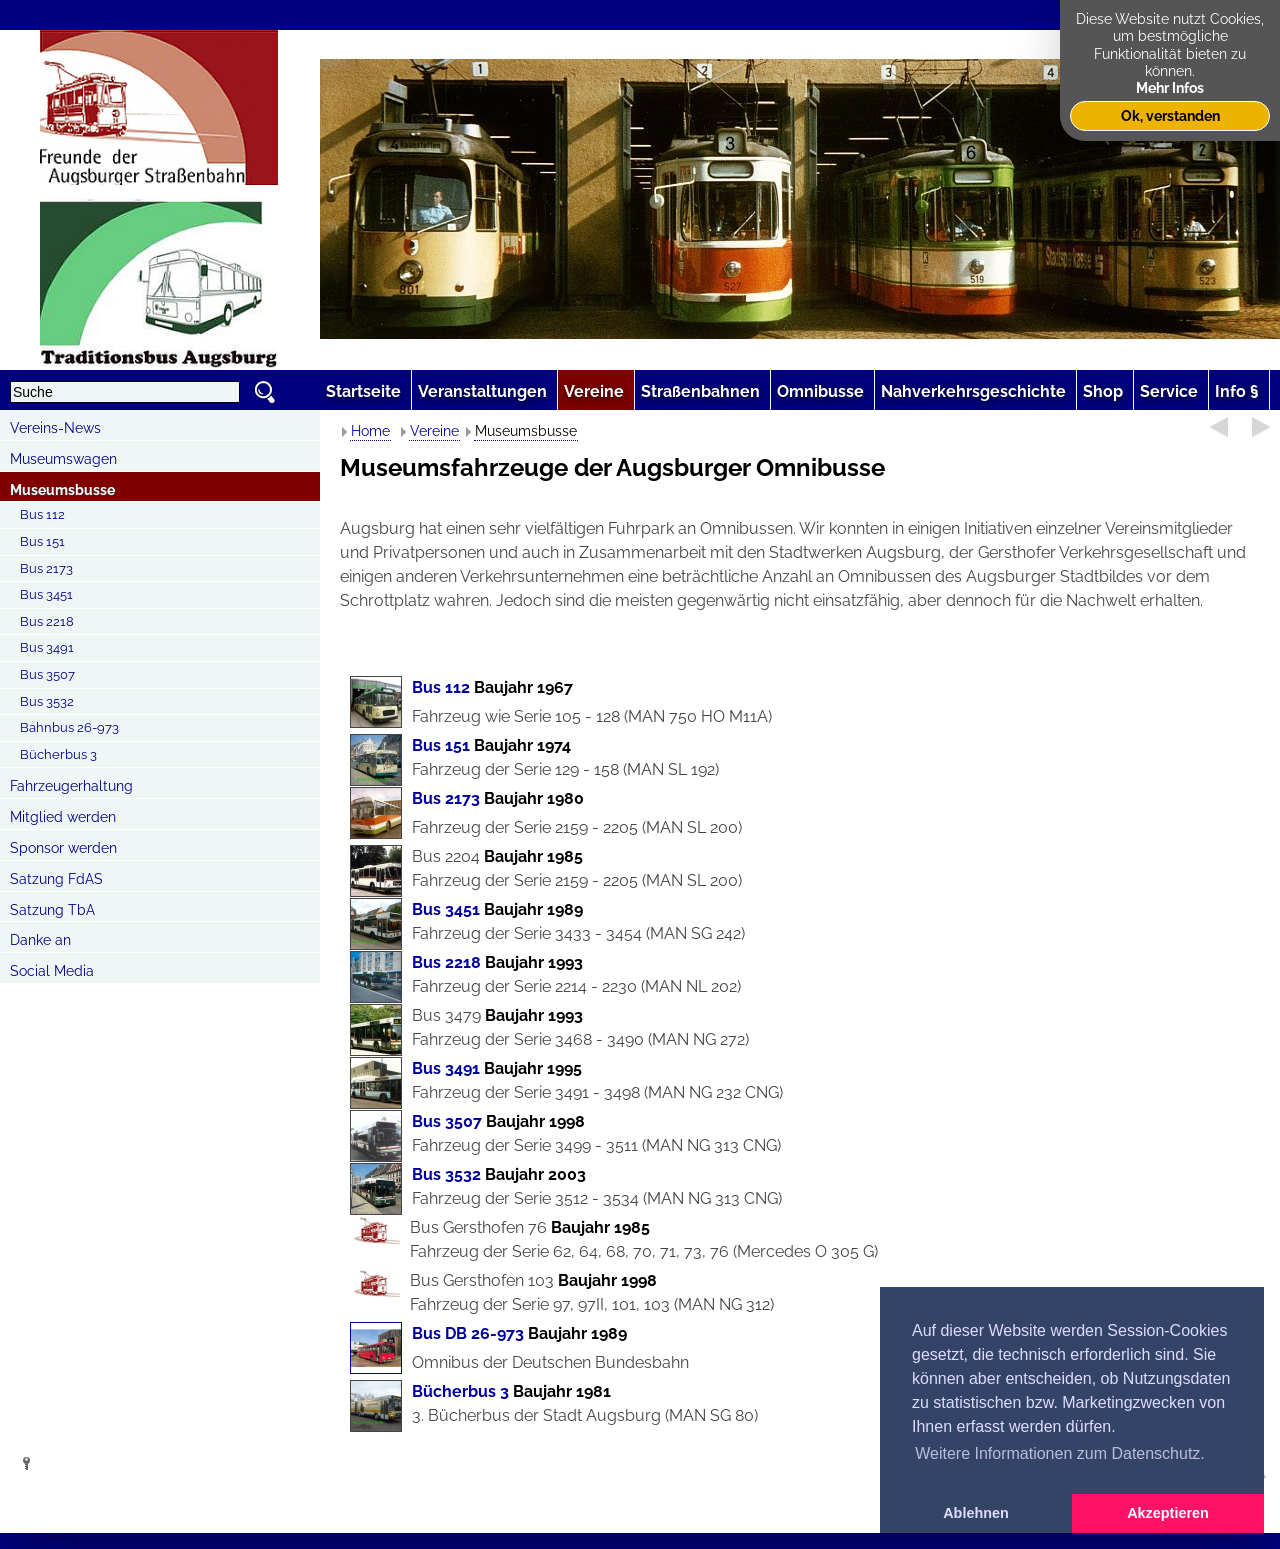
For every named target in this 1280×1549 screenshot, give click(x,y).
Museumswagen (63, 459)
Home (370, 431)
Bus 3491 (47, 647)
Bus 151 (42, 541)
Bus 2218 (47, 621)
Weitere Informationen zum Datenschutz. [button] (1060, 1453)
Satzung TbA (52, 910)
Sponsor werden (63, 848)
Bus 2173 (46, 568)
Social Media (52, 971)
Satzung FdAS (56, 879)
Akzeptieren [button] (1168, 1513)
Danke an (40, 940)
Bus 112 (42, 514)
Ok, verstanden (1170, 115)
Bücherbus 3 (58, 754)
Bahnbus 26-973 (69, 727)
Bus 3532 (47, 701)
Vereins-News (55, 428)
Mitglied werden (63, 817)
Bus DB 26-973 (468, 1333)
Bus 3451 (46, 594)
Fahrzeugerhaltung (71, 786)
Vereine (434, 431)
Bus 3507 (47, 674)
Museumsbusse (62, 490)
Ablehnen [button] (976, 1513)
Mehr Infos (1170, 87)
